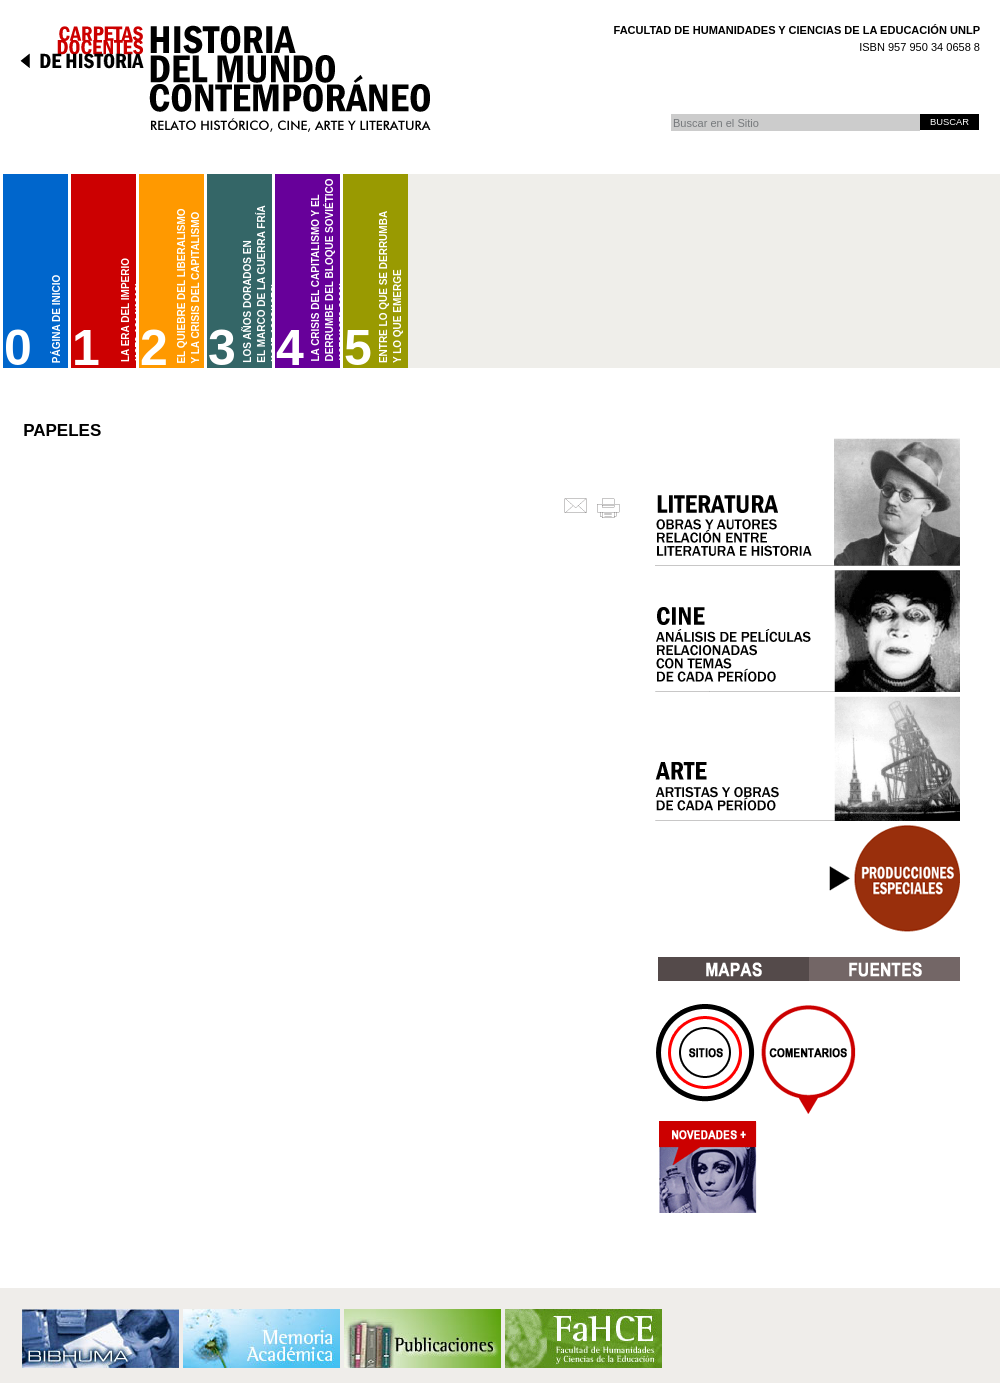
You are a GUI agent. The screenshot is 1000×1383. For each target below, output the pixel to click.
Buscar (670, 113)
